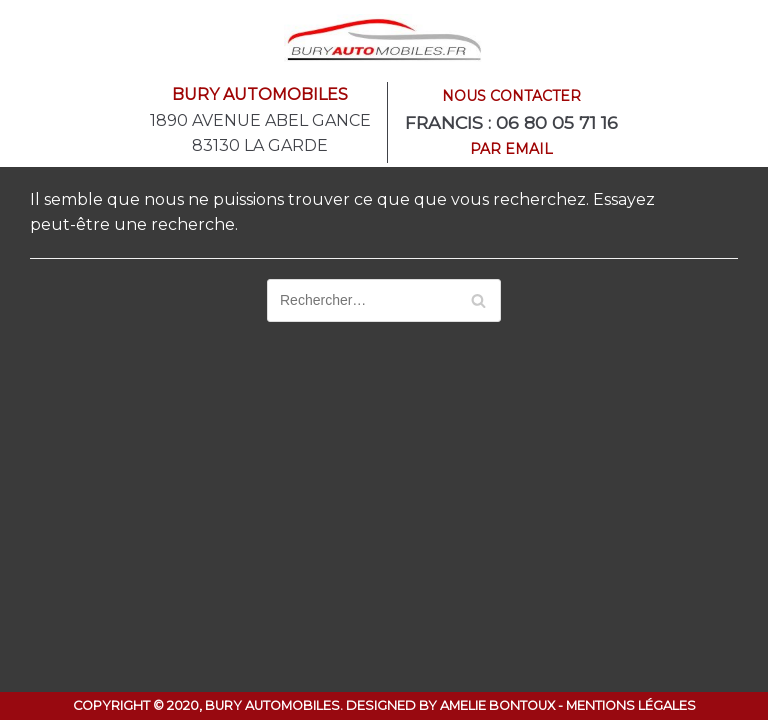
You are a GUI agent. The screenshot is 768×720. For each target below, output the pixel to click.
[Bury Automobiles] (384, 39)
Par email (511, 149)
